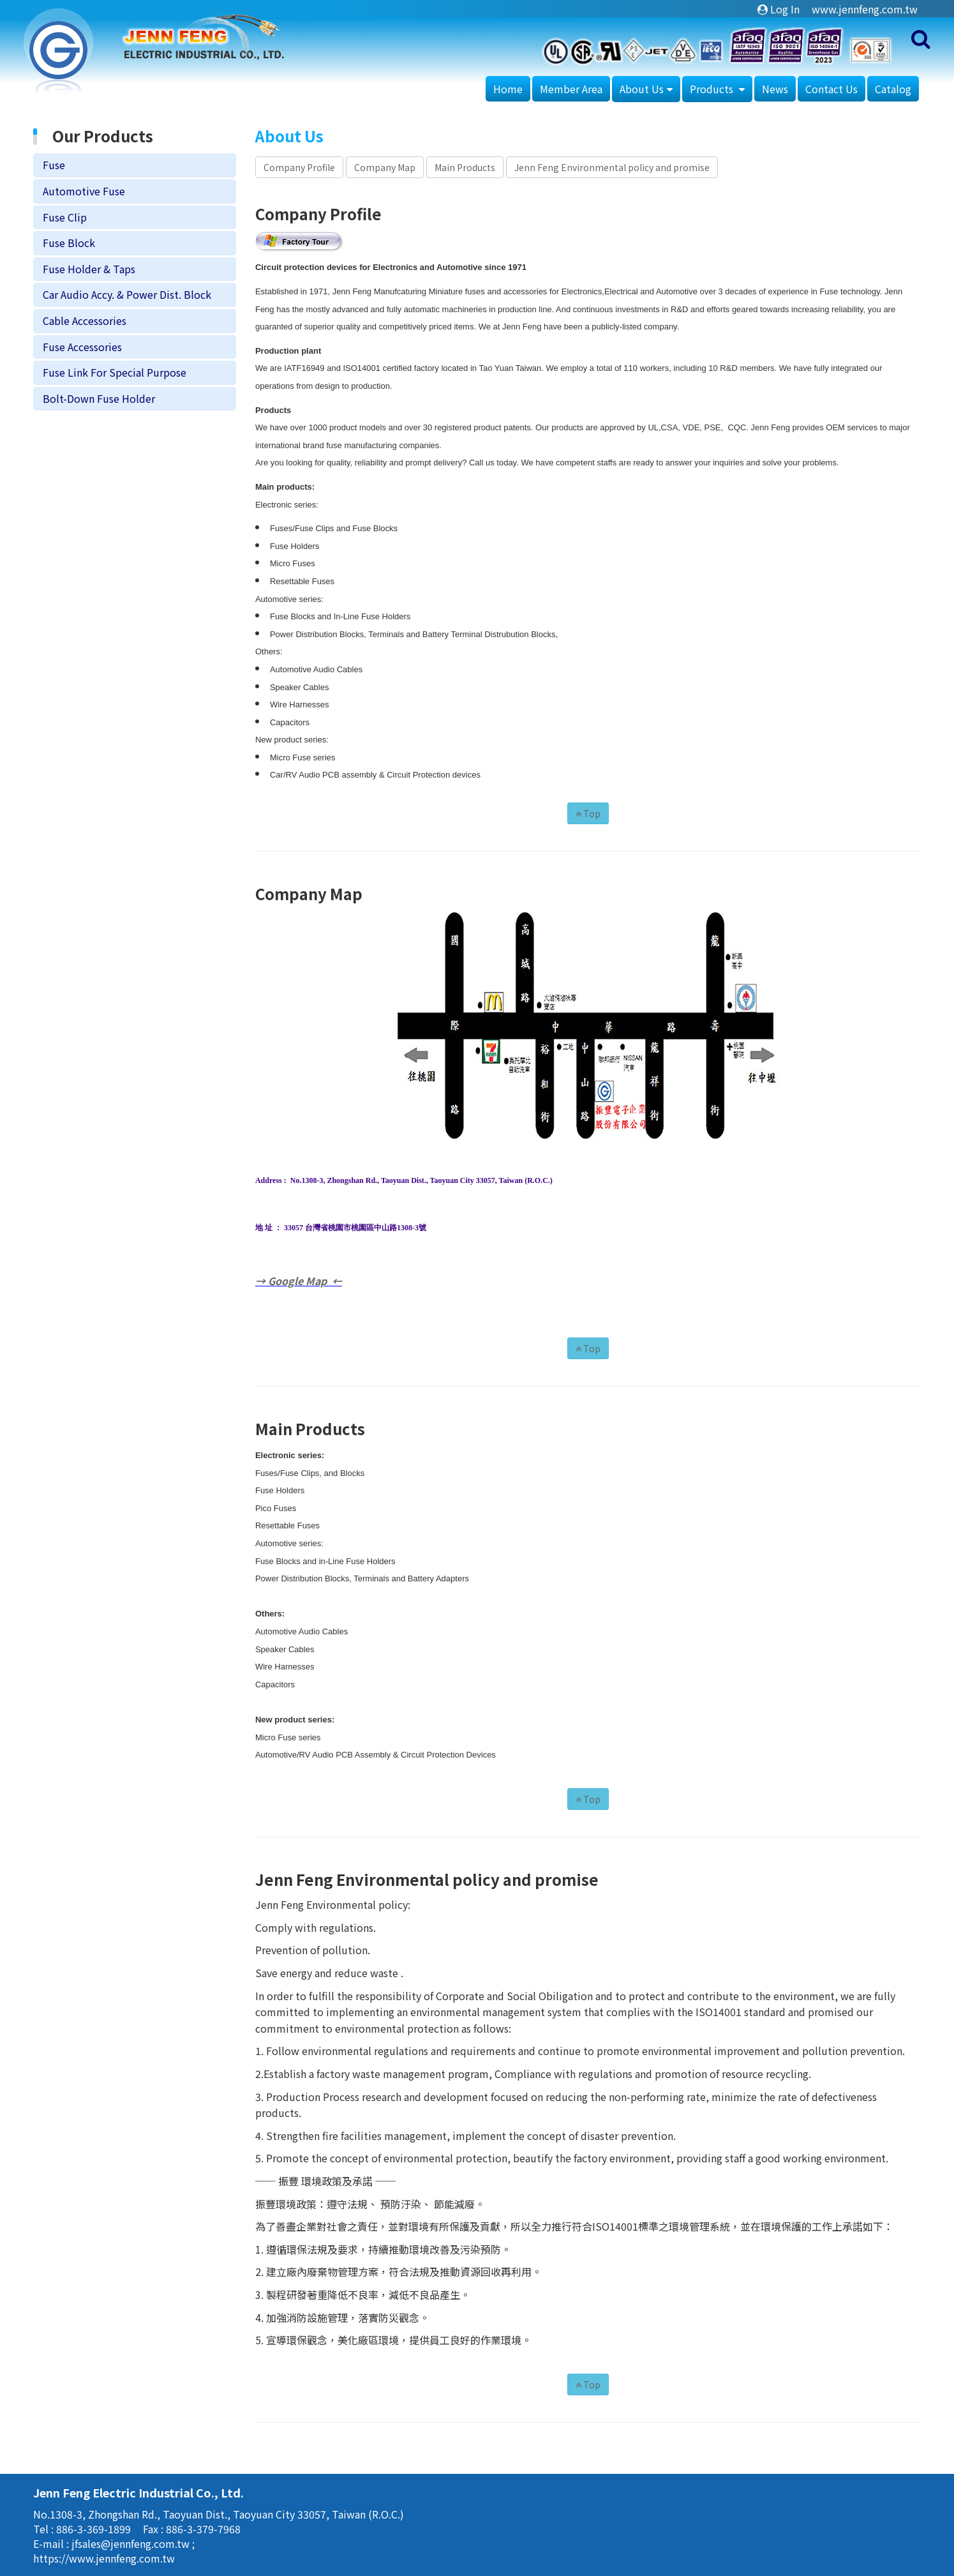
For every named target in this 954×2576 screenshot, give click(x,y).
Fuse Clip (65, 217)
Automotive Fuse (84, 191)
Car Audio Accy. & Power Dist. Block (127, 294)
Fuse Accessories (82, 346)
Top (588, 813)
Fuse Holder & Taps (89, 268)
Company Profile (299, 167)
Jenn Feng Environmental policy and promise (612, 167)
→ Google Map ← (298, 1280)
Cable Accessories (84, 320)
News (775, 88)
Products (713, 88)
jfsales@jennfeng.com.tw (131, 2543)
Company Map (384, 167)
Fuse (54, 164)
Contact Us (831, 88)
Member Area (571, 88)
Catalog (893, 88)
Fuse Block (69, 242)
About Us (642, 88)
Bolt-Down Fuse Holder (99, 398)
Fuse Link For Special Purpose (114, 372)
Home (508, 88)
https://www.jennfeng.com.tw (104, 2558)
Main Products (465, 167)
